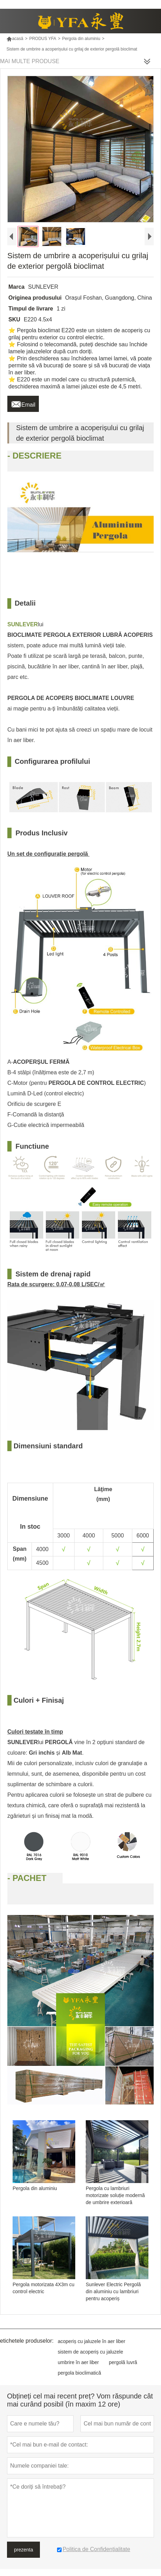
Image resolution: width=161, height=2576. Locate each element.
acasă (14, 38)
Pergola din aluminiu (81, 38)
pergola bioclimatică (79, 2373)
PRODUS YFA (42, 38)
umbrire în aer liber (78, 2362)
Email (23, 403)
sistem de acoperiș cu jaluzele (90, 2352)
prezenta (23, 2549)
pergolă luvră (123, 2362)
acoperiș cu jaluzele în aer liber (91, 2341)
